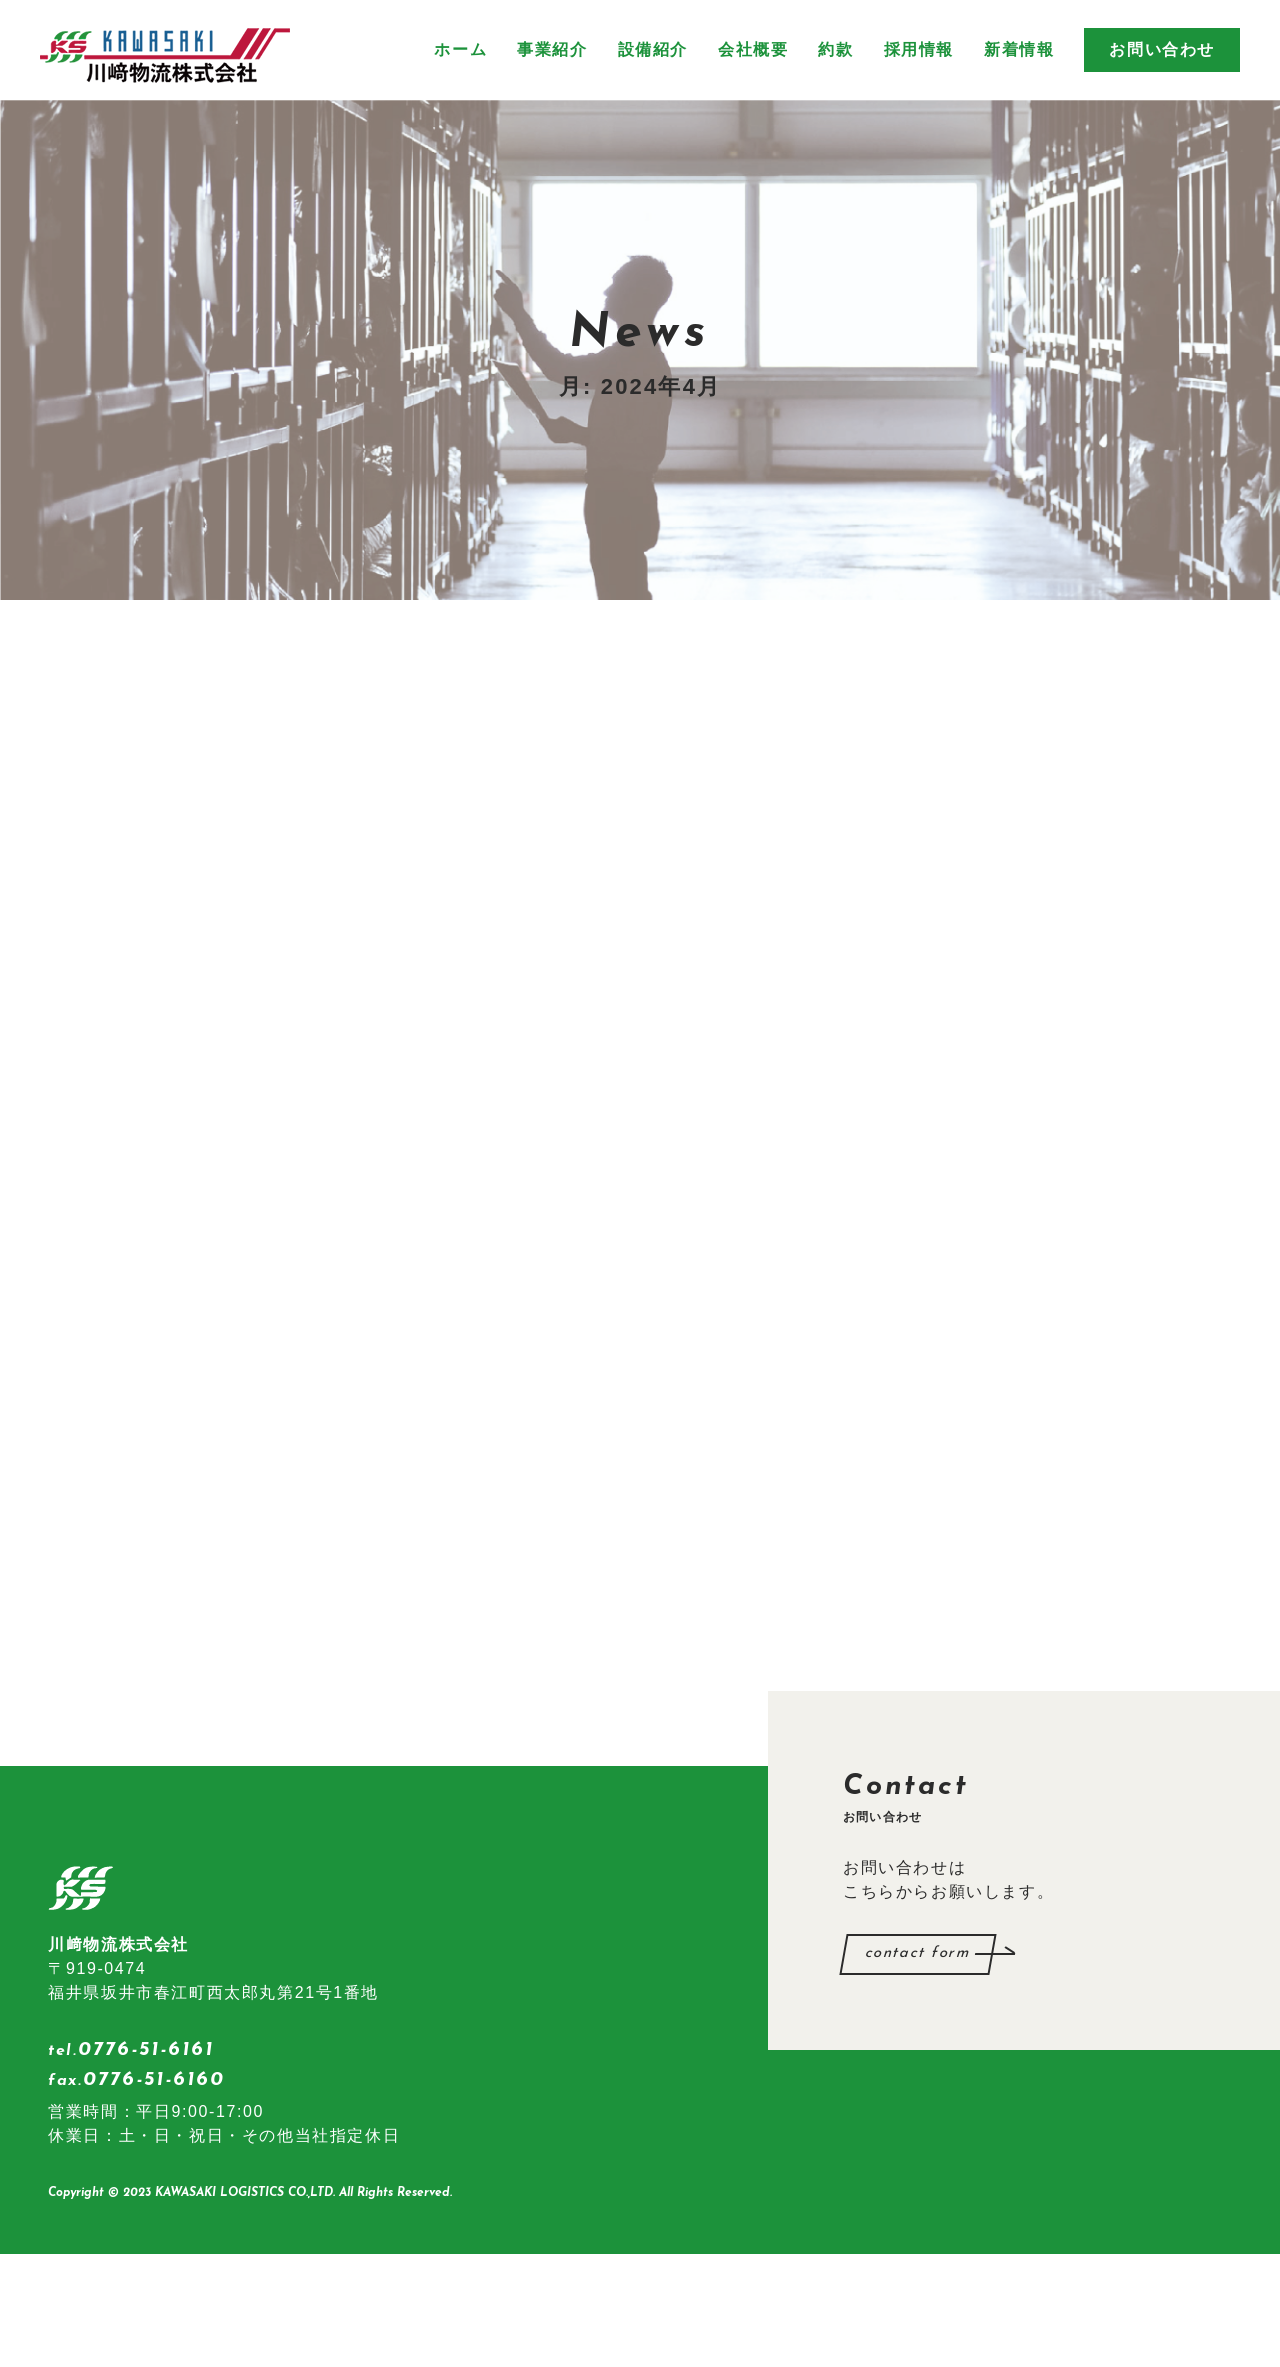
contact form (918, 2067)
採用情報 (919, 49)
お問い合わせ (1162, 49)
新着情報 (1019, 49)
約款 (835, 49)
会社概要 (753, 49)
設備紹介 (653, 49)
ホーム (460, 49)
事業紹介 (552, 49)
